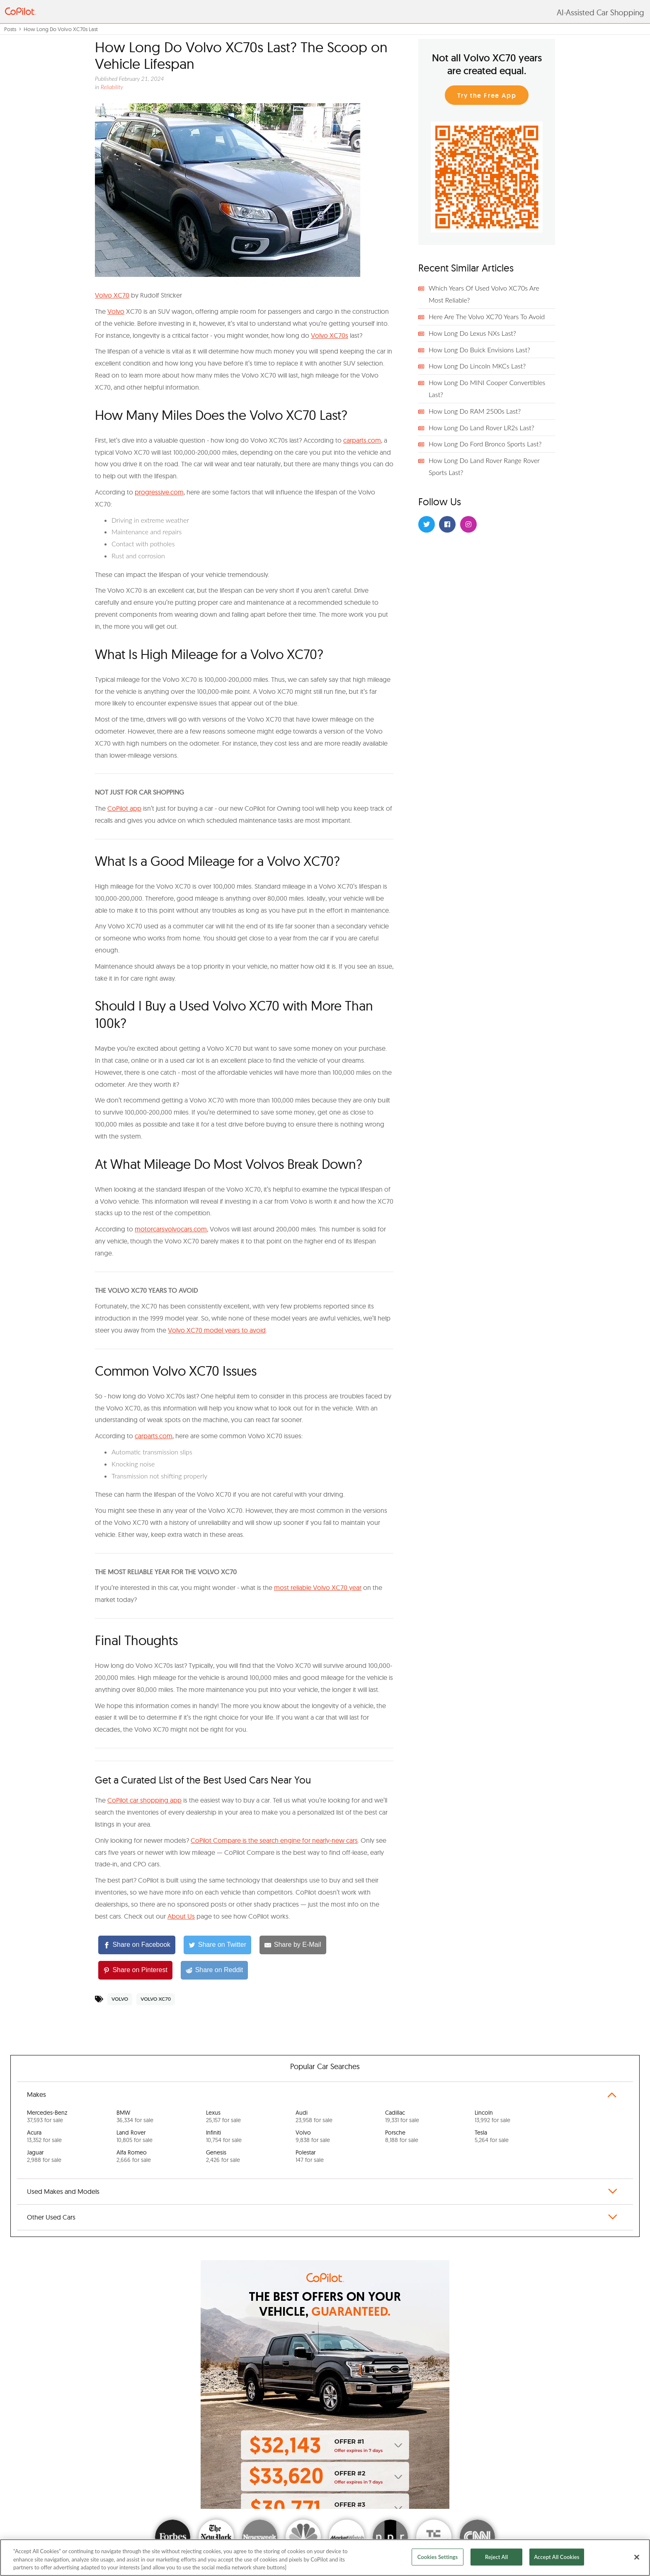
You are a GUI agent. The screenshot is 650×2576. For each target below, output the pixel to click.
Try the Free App (487, 95)
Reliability (112, 86)
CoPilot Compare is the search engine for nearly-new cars (274, 1840)
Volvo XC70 (156, 1999)
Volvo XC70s (329, 335)
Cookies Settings (437, 2556)
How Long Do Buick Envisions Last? (479, 350)
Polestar (310, 2156)
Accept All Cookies (556, 2556)
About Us (181, 1916)
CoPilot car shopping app (144, 1800)
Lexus (223, 2116)
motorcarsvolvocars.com (171, 1229)
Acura (44, 2136)
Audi (314, 2116)
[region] (325, 2557)
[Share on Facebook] (136, 1945)
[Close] (637, 2557)
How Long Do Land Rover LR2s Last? (481, 427)
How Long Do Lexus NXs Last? (472, 333)
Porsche (401, 2136)
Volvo (115, 311)
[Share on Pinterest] (135, 1970)
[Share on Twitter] (217, 1945)
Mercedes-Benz (47, 2116)
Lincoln (492, 2116)
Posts (10, 29)
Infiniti (224, 2136)
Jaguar (44, 2156)
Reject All (496, 2556)
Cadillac (402, 2116)
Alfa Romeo (133, 2156)
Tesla (492, 2136)
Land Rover (134, 2136)
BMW (134, 2116)
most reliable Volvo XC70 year (317, 1587)
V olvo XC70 (112, 295)
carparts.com (362, 440)
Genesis (223, 2156)
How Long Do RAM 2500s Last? (475, 411)
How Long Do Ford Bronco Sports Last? (485, 444)
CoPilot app (124, 808)
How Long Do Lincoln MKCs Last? (477, 366)
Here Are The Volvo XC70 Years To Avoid (487, 316)
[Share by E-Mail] (293, 1945)
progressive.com (159, 492)
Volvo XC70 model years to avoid (217, 1330)
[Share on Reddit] (214, 1970)
